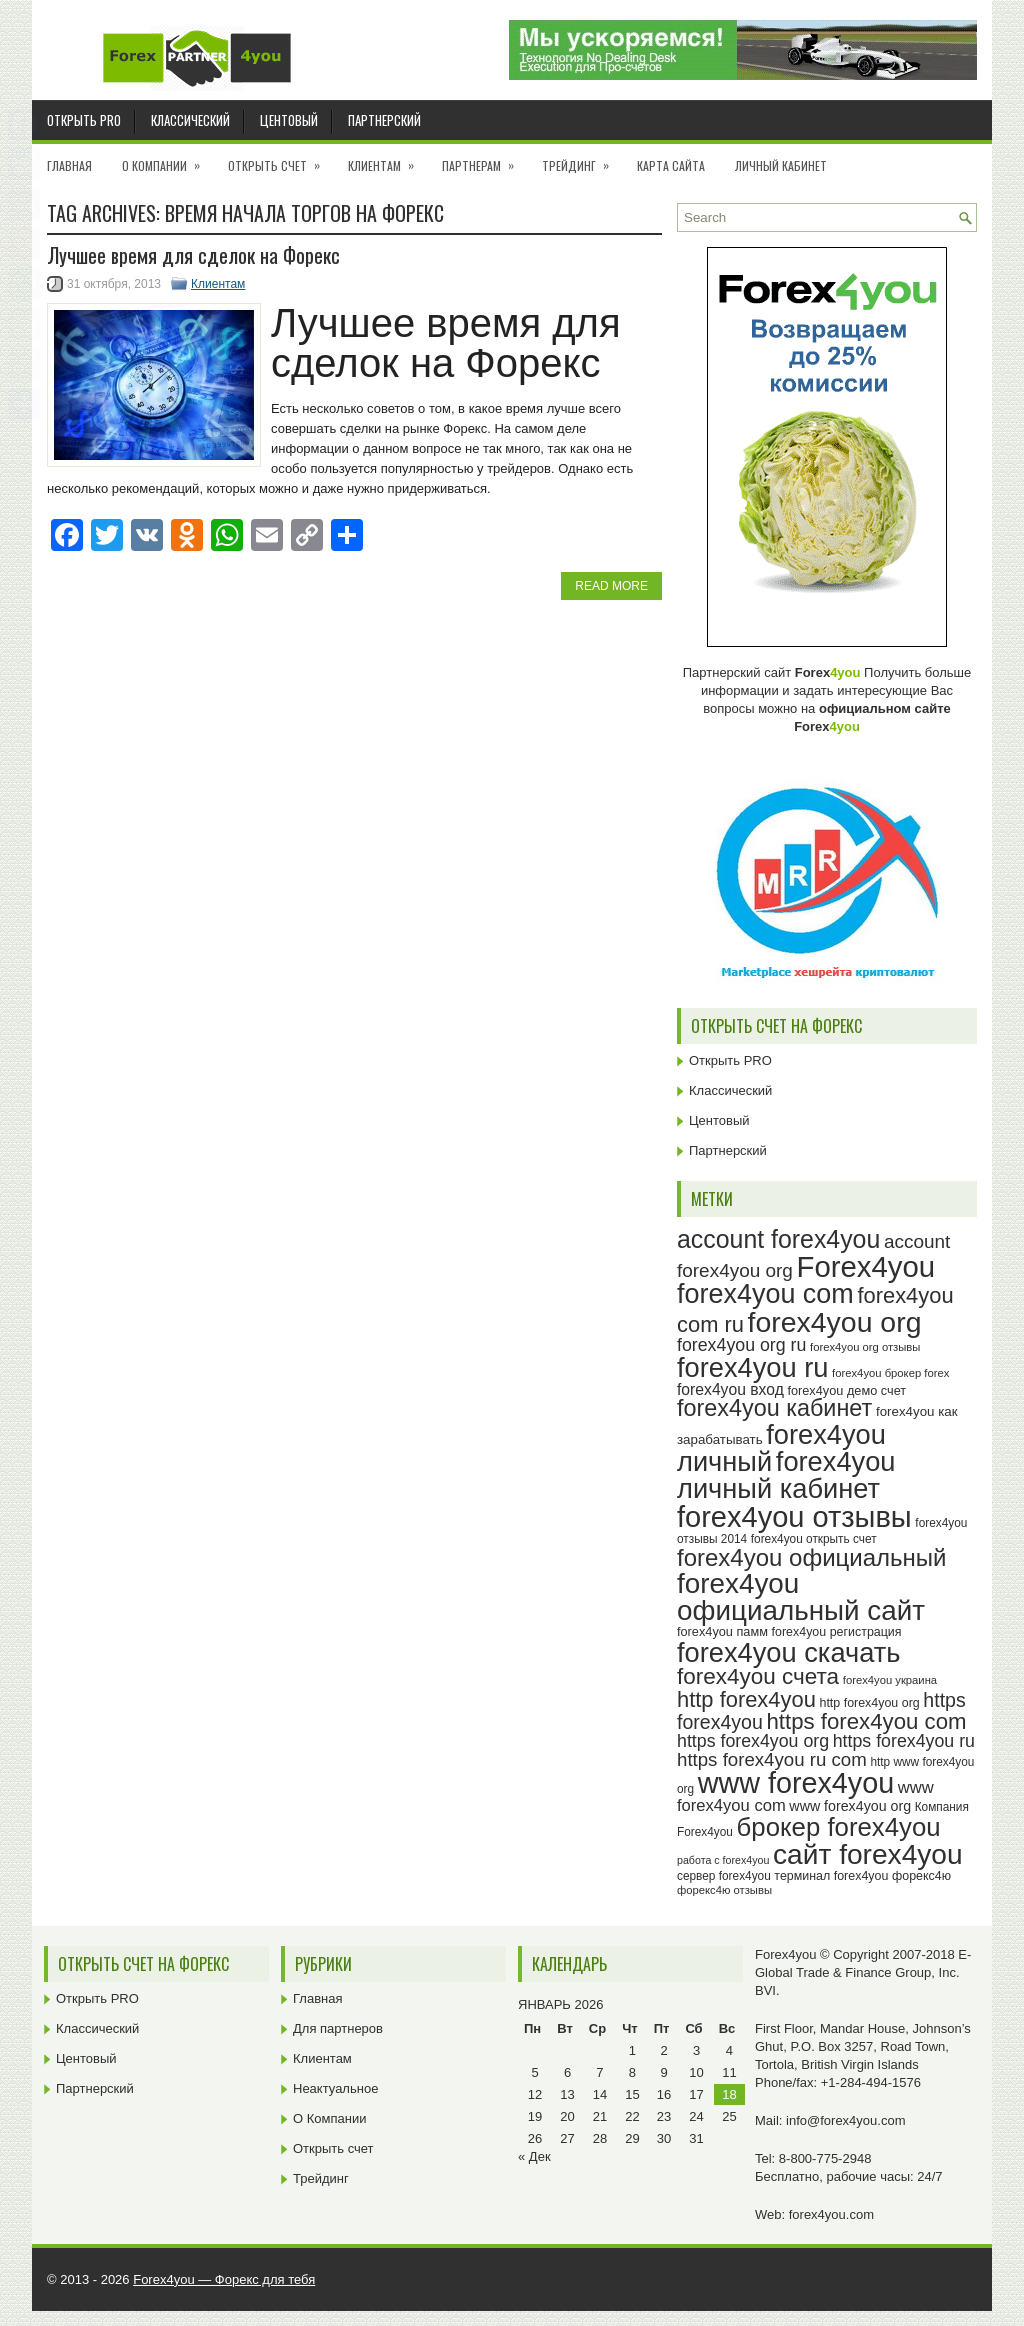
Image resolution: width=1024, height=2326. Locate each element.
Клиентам (387, 159)
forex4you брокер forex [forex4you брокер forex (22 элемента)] (890, 1373)
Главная (69, 165)
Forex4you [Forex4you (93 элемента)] (866, 1266)
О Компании (167, 159)
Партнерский (384, 120)
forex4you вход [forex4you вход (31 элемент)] (730, 1389)
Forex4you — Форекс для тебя (224, 2279)
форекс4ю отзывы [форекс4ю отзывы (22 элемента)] (724, 1890)
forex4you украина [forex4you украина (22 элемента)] (890, 1680)
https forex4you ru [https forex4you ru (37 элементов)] (904, 1741)
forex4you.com (831, 2214)
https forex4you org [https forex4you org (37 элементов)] (753, 1741)
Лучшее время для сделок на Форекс (193, 255)
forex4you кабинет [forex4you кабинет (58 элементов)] (774, 1408)
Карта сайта (671, 165)
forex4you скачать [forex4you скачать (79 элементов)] (788, 1652)
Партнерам (484, 159)
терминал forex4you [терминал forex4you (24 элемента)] (831, 1876)
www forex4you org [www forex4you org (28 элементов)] (850, 1806)
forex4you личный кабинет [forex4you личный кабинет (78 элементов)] (786, 1475)
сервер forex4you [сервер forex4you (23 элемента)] (724, 1876)
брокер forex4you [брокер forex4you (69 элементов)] (839, 1827)
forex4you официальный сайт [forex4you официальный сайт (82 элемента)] (801, 1597)
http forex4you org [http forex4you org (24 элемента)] (869, 1703)
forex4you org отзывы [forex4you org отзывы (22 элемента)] (865, 1347)
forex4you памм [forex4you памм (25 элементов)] (722, 1631)
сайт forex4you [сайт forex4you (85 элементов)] (868, 1854)
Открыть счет (280, 159)
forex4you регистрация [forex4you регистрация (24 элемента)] (837, 1632)
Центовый (289, 120)
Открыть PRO (84, 120)
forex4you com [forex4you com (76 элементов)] (765, 1294)
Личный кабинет (781, 165)
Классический (190, 120)
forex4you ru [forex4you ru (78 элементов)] (752, 1367)
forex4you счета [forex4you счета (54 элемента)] (758, 1676)
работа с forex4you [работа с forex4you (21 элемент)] (723, 1860)
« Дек (534, 2156)
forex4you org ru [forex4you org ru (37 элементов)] (741, 1345)
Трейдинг (582, 159)
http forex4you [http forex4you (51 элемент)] (746, 1699)
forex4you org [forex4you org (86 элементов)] (835, 1322)
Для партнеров (338, 2028)
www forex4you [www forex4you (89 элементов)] (796, 1783)
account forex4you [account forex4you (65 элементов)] (778, 1239)
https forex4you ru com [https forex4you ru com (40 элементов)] (772, 1759)
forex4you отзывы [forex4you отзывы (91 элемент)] (794, 1517)
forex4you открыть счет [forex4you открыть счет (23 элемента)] (814, 1539)
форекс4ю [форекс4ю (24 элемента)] (921, 1876)
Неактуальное (335, 2088)
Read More (611, 586)
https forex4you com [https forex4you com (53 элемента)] (866, 1721)
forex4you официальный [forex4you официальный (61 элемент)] (811, 1557)
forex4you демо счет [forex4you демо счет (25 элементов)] (846, 1390)
